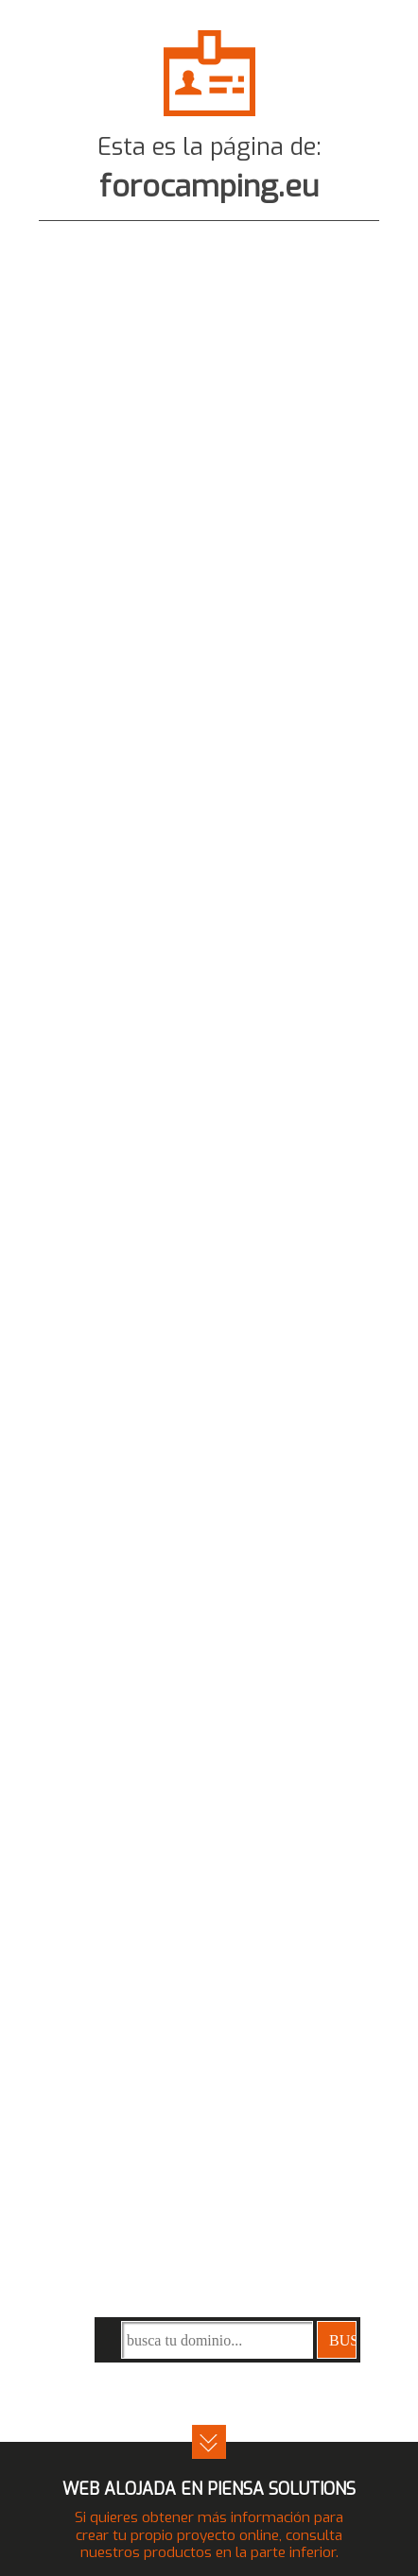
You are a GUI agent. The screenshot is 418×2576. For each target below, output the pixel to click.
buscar (343, 2340)
